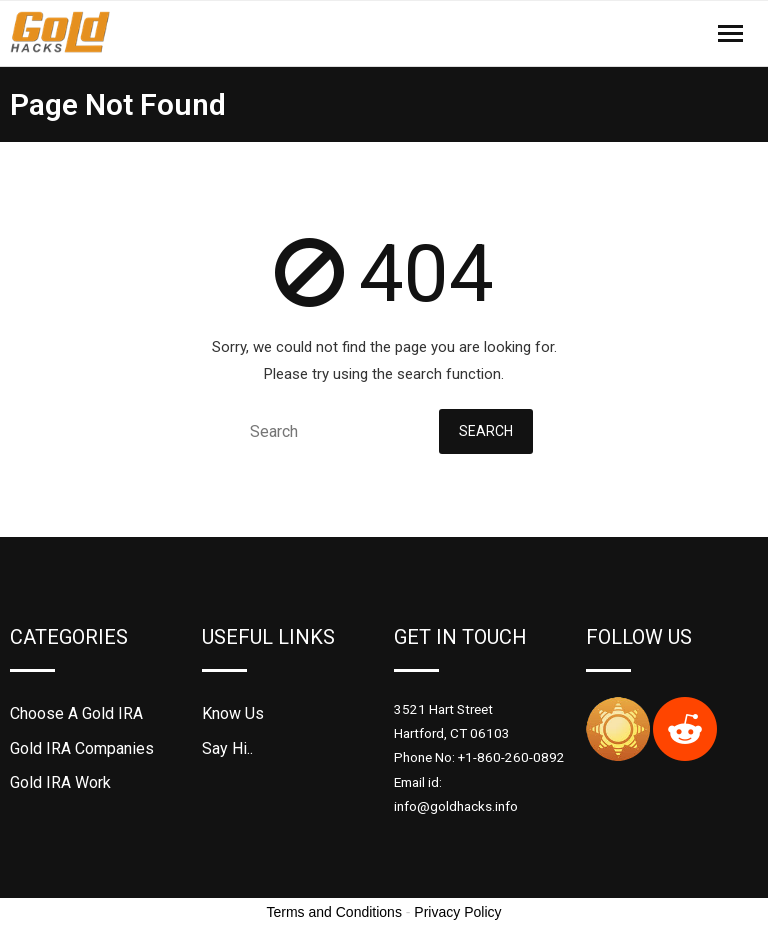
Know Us (233, 713)
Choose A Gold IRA (76, 713)
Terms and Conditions (334, 912)
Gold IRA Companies (82, 748)
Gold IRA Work (60, 782)
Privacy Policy (457, 912)
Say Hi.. (227, 748)
